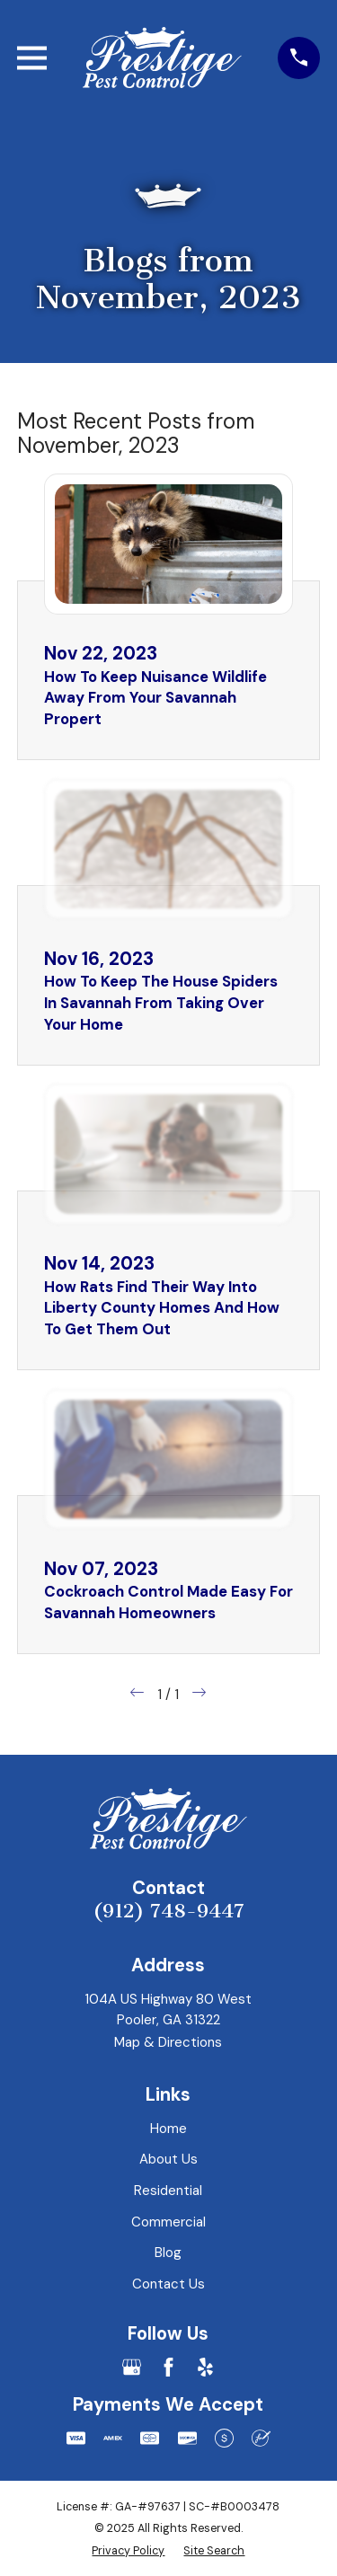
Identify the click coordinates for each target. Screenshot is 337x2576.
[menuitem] (128, 2550)
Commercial (168, 2222)
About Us (168, 2159)
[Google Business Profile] (131, 2367)
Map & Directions (168, 2042)
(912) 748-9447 (168, 1911)
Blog (168, 2253)
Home (168, 2129)
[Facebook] (168, 2367)
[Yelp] (205, 2367)
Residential (168, 2191)
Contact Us (168, 2284)
